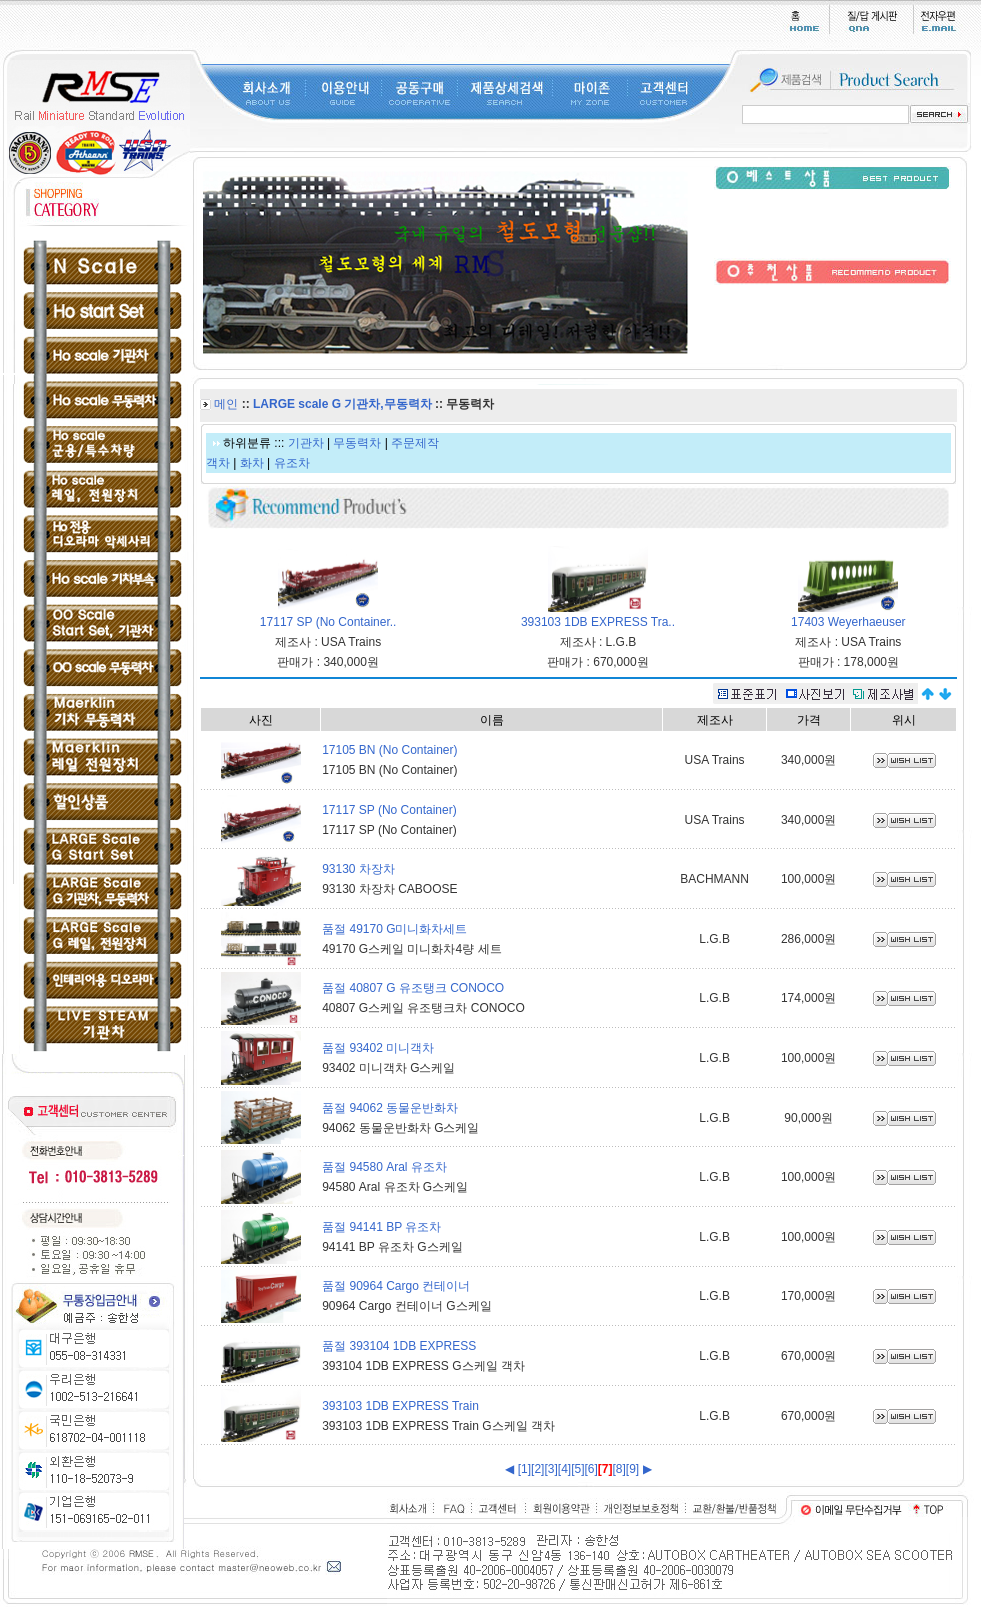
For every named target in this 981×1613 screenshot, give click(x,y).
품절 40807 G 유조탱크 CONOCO (413, 988)
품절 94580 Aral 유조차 (384, 1167)
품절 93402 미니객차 (378, 1048)
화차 (252, 463)
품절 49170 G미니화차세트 (394, 929)
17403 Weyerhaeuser (848, 622)
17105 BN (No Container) (389, 750)
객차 (218, 463)
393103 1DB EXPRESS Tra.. (598, 622)
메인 (226, 404)
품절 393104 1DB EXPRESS (399, 1346)
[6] (590, 1469)
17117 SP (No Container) (389, 810)
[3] (550, 1469)
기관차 (306, 443)
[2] (537, 1469)
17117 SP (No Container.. (328, 622)
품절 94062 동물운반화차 (390, 1108)
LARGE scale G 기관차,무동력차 (342, 404)
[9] (632, 1469)
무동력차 (357, 443)
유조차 (292, 463)
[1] (524, 1469)
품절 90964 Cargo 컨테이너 (396, 1286)
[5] (577, 1469)
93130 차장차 (358, 869)
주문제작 (415, 443)
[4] (564, 1469)
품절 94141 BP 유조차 (381, 1227)
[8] (619, 1469)
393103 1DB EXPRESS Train (400, 1406)
